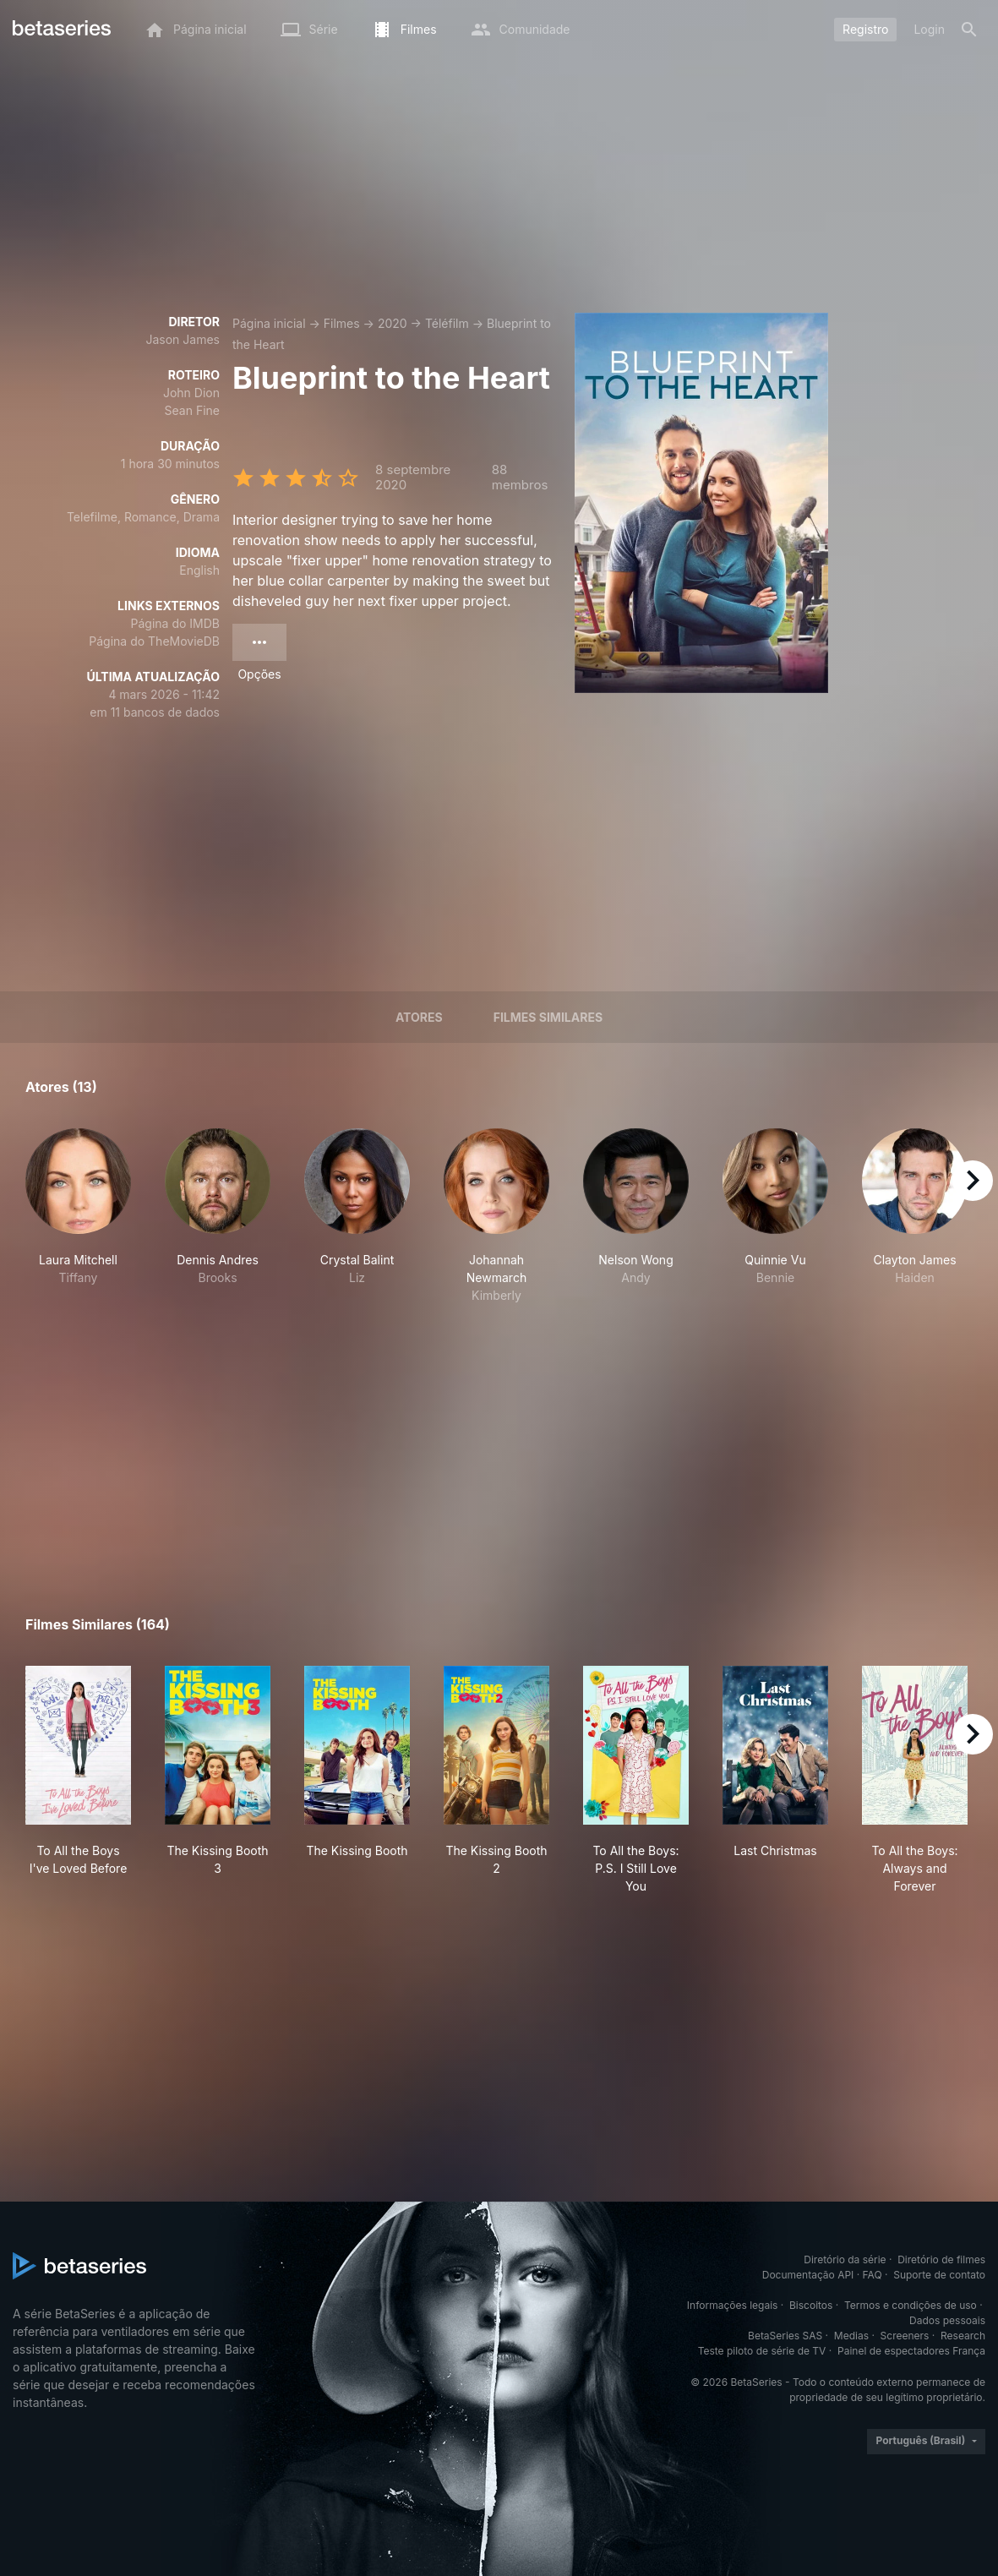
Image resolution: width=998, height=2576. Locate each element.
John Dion (191, 392)
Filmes (342, 323)
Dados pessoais (947, 2320)
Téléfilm (447, 323)
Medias (851, 2335)
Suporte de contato (939, 2274)
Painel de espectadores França (911, 2350)
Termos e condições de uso (910, 2305)
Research (963, 2335)
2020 (392, 323)
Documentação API (808, 2274)
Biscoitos (810, 2305)
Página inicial (269, 323)
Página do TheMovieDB (154, 641)
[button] (78, 1216)
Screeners (905, 2335)
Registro (865, 29)
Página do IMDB (175, 623)
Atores (419, 1017)
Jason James (182, 339)
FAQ (872, 2274)
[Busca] (969, 29)
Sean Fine (192, 410)
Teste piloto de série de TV (762, 2350)
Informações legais (732, 2305)
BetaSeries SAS (785, 2335)
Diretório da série (845, 2259)
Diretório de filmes (941, 2259)
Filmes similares (548, 1017)
